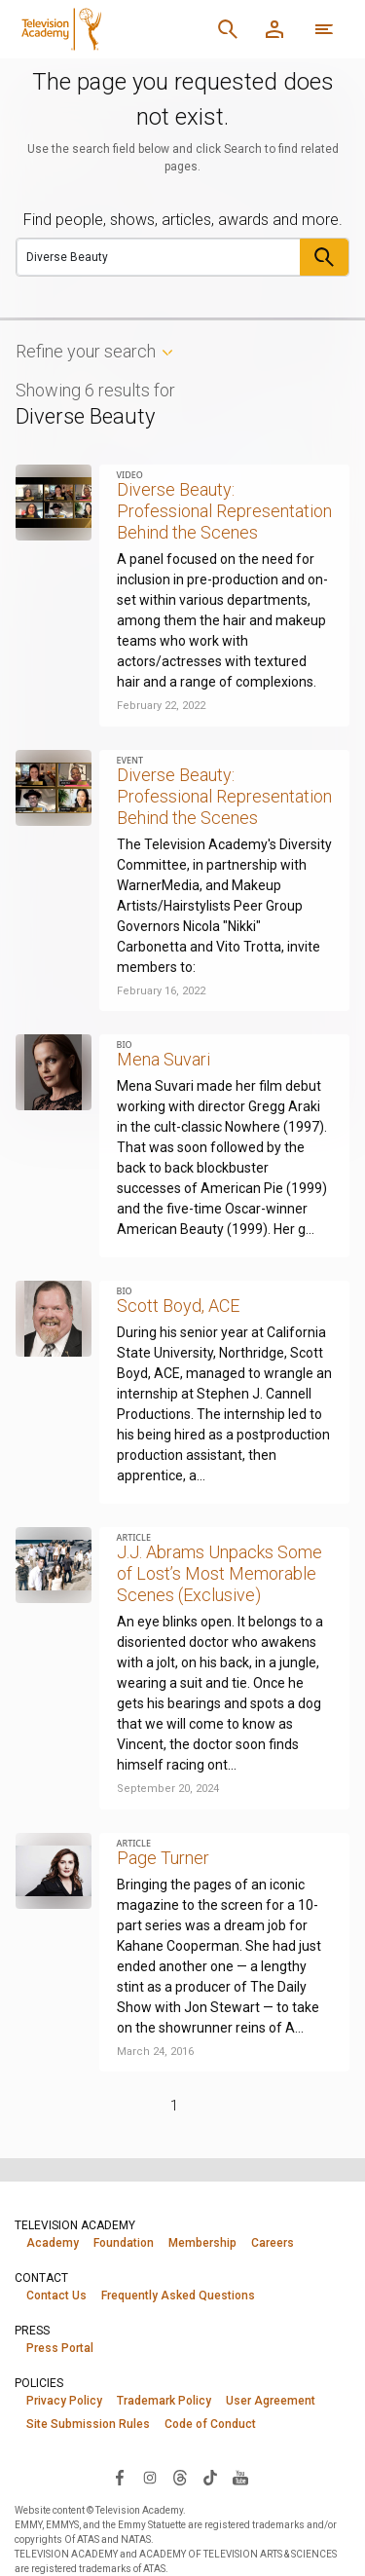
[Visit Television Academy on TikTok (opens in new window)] (210, 2476)
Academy (52, 2243)
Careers (272, 2243)
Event (130, 760)
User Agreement (270, 2401)
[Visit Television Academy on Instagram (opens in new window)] (150, 2476)
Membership (202, 2243)
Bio (124, 1044)
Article (134, 1537)
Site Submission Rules (88, 2424)
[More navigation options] (324, 29)
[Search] (227, 29)
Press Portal (59, 2348)
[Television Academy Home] (109, 29)
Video (130, 474)
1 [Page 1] (174, 2105)
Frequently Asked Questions (178, 2295)
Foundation (123, 2243)
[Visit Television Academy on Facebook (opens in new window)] (119, 2476)
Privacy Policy (64, 2401)
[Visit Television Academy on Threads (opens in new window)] (180, 2476)
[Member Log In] (274, 29)
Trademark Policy (164, 2401)
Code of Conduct (210, 2424)
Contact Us (56, 2295)
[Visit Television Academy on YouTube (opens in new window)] (240, 2476)
